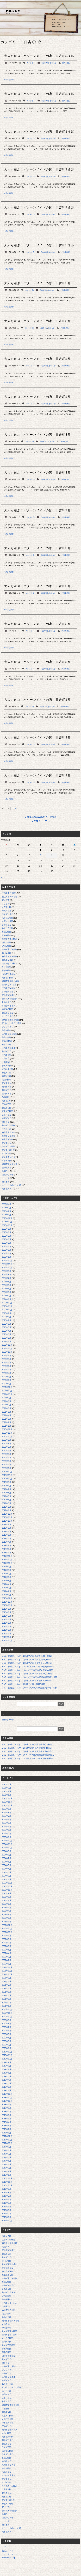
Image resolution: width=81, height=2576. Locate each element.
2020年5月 (6, 1454)
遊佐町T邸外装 (8, 1150)
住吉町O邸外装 (8, 1146)
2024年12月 (7, 1260)
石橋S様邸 (6, 970)
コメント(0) (31, 63)
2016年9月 (6, 1609)
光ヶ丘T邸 (6, 1101)
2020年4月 (6, 1457)
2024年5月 (6, 1285)
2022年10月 (7, 1352)
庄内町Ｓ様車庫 (8, 1048)
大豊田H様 (6, 907)
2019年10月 (7, 1479)
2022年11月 (7, 1348)
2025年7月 (6, 1236)
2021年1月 (6, 1426)
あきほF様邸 (7, 928)
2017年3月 (6, 1588)
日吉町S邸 (45, 63)
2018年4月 (6, 1542)
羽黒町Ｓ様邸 (7, 1013)
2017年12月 (7, 1556)
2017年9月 (6, 1567)
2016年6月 (6, 1619)
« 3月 (3, 877)
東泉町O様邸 (7, 1111)
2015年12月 (7, 1640)
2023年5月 (6, 1327)
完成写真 (6, 900)
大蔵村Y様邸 (7, 921)
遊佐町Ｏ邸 (7, 1051)
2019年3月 (6, 1503)
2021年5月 (6, 1412)
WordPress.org (8, 2558)
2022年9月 (6, 1355)
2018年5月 (6, 1538)
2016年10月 (7, 1605)
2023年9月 (6, 1313)
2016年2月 (6, 1633)
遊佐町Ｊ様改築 (8, 1136)
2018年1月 (6, 1552)
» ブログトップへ (41, 821)
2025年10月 (7, 1225)
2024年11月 (7, 1264)
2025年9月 (6, 1229)
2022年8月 (6, 1359)
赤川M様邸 (6, 953)
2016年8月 (6, 1612)
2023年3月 (6, 1334)
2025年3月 (6, 1250)
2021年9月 (6, 1398)
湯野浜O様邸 (7, 1009)
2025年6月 (6, 1239)
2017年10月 (7, 1563)
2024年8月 (6, 1274)
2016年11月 (7, 1602)
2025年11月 (7, 1222)
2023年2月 (6, 1338)
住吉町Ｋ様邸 (7, 914)
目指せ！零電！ (8, 1006)
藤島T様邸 (6, 1037)
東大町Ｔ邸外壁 (8, 1157)
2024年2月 (6, 1296)
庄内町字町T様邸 (9, 985)
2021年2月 (6, 1422)
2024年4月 (6, 1289)
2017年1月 (6, 1595)
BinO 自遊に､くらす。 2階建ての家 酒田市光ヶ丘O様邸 (27, 1663)
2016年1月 (6, 1637)
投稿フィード (7, 2551)
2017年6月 (6, 1577)
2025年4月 (6, 1246)
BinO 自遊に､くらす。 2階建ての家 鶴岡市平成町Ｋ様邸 (27, 1656)
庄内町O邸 (6, 1104)
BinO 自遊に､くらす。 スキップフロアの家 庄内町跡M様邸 (28, 1666)
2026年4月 (6, 1204)
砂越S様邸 (6, 946)
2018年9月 (6, 1524)
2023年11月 (7, 1306)
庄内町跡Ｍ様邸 (8, 988)
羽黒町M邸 (6, 1108)
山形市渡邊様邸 (8, 974)
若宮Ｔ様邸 (7, 925)
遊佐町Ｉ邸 (7, 1083)
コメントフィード (9, 2554)
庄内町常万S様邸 (9, 949)
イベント (6, 1178)
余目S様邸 (6, 967)
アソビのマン (7, 1027)
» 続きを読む (9, 79)
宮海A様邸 (6, 935)
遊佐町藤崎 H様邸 (9, 897)
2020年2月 (6, 1464)
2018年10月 (7, 1521)
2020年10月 (7, 1436)
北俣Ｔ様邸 (7, 1002)
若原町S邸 (6, 1066)
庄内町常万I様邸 (9, 893)
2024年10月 (7, 1267)
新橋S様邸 (6, 932)
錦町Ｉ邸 (6, 1122)
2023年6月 (6, 1324)
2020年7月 (6, 1447)
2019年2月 (6, 1507)
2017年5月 (6, 1581)
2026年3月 (6, 1208)
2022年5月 (6, 1369)
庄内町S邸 (6, 1055)
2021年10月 (7, 1394)
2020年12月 (7, 1429)
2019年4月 (6, 1500)
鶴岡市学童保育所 (9, 1164)
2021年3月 (6, 1419)
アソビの (6, 904)
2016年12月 (7, 1598)
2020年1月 (6, 1468)
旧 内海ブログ (8, 1719)
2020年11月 (7, 1433)
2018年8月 (6, 1528)
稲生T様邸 (6, 942)
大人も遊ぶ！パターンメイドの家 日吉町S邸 (37, 283)
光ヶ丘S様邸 (7, 918)
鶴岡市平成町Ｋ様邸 (10, 981)
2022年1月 (6, 1384)
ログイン (6, 2547)
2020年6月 (6, 1450)
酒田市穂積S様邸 (9, 956)
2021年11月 (7, 1391)
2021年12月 (7, 1387)
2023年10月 (7, 1310)
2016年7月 (6, 1616)
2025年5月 (6, 1243)
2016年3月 (6, 1630)
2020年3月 (6, 1461)
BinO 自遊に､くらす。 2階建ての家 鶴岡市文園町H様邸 (27, 1659)
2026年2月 (6, 1211)
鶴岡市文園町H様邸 (10, 1020)
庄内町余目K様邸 (9, 1034)
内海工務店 (66, 63)
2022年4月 (6, 1373)
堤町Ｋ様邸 (7, 1115)
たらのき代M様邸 (9, 963)
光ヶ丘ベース (7, 1189)
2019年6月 (6, 1493)
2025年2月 (6, 1253)
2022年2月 (6, 1380)
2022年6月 (6, 1366)
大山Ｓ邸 (6, 1058)
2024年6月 (6, 1282)
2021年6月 (6, 1408)
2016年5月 (6, 1623)
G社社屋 (5, 1097)
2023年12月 (7, 1303)
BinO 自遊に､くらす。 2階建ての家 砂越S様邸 (23, 1684)
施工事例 (6, 1182)
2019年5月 (6, 1496)
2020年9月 (6, 1440)
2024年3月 (6, 1292)
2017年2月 (6, 1591)
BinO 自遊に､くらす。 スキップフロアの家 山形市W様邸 (27, 1670)
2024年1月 (6, 1299)
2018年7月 (6, 1531)
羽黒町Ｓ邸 (7, 1090)
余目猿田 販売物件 (10, 999)
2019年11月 (7, 1475)
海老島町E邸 (7, 1139)
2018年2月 (6, 1549)
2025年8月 (6, 1232)
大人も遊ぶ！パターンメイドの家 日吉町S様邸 (39, 56)
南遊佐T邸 (6, 1076)
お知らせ (53, 63)
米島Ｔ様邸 (7, 911)
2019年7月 (6, 1489)
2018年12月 (7, 1514)
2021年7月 (6, 1405)
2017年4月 (6, 1584)
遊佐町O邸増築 (8, 1125)
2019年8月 (6, 1486)
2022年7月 (6, 1362)
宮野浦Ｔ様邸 (7, 992)
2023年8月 (6, 1317)
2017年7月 (6, 1574)
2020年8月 (6, 1443)
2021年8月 (6, 1401)
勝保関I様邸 (7, 1041)
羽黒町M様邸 (7, 960)
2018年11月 (7, 1517)
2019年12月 (7, 1472)
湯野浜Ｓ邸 (7, 1168)
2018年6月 (6, 1535)
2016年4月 (6, 1626)
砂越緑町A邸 (7, 1069)
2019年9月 (6, 1482)
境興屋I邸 (6, 1062)
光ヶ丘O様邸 (7, 978)
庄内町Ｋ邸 (7, 1094)
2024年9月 (6, 1271)
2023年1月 (6, 1341)
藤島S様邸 (6, 1030)
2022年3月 (6, 1377)
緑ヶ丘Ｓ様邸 (7, 1016)
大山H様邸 (6, 1080)
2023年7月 (6, 1320)
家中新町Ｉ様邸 (8, 995)
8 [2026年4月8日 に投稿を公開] (40, 855)
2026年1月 (6, 1215)
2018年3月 (6, 1545)
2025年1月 (6, 1257)
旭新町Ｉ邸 (7, 1118)
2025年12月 (7, 1218)
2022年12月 (7, 1345)
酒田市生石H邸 (8, 1132)
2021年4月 (6, 1415)
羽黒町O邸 (6, 1073)
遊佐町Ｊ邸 (7, 1143)
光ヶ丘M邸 (6, 1044)
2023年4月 (6, 1331)
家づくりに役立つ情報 (11, 1023)
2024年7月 (6, 1278)
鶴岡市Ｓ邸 (7, 1087)
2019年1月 (6, 1510)
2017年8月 (6, 1570)
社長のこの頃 (7, 1175)
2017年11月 (7, 1559)
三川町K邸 (6, 1153)
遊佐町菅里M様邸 (9, 939)
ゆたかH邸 (6, 1129)
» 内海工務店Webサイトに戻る (40, 817)
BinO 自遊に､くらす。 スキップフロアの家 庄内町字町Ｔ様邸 (29, 1677)
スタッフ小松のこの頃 (11, 1185)
